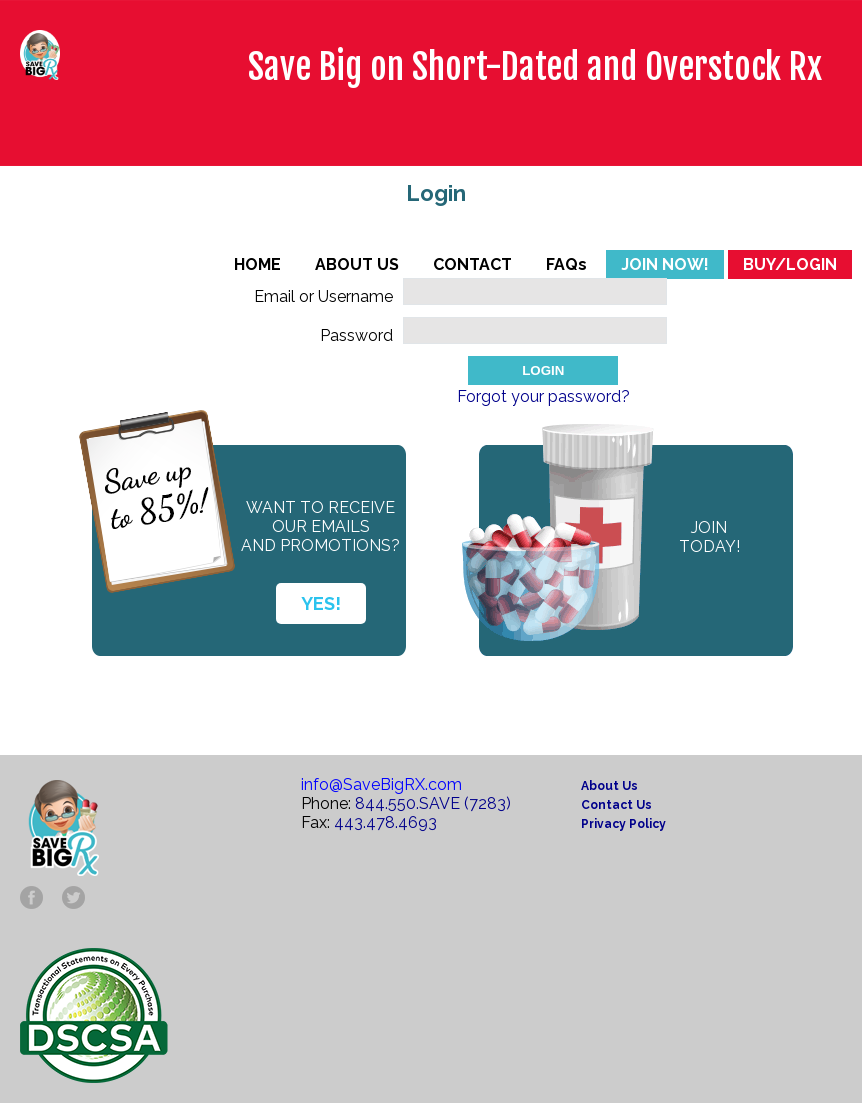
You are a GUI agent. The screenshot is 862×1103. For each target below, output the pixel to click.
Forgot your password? (543, 396)
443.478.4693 (385, 822)
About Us (609, 786)
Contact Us (616, 805)
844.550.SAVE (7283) (433, 803)
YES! (321, 603)
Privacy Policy (623, 824)
